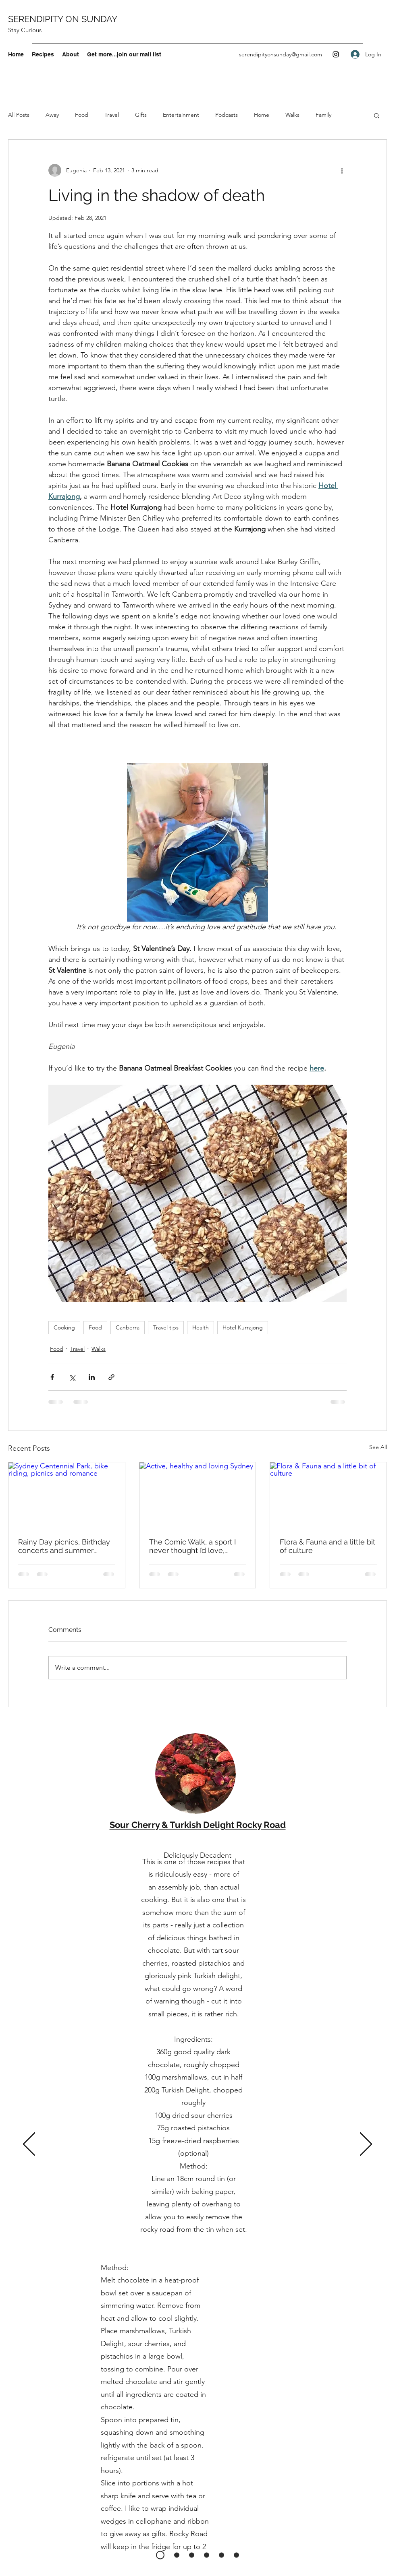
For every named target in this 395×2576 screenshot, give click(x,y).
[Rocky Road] (160, 2555)
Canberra (127, 1327)
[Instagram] (336, 54)
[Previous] (29, 2144)
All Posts (18, 114)
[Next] (366, 2144)
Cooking (64, 1327)
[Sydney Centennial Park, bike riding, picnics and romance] (66, 1495)
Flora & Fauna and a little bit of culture (327, 1546)
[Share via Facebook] (52, 1377)
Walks (292, 114)
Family (323, 114)
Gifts (141, 114)
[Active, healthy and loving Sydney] (197, 1495)
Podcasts (226, 114)
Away (52, 114)
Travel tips (166, 1327)
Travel (111, 114)
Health (200, 1327)
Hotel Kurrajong (242, 1327)
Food (81, 114)
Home (261, 114)
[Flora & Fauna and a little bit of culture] (328, 1495)
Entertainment (181, 114)
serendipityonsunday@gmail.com (280, 54)
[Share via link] (111, 1377)
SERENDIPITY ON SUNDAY (62, 19)
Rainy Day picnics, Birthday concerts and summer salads (64, 1546)
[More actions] (342, 170)
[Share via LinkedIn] (92, 1377)
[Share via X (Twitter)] (72, 1377)
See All (378, 1447)
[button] (376, 115)
